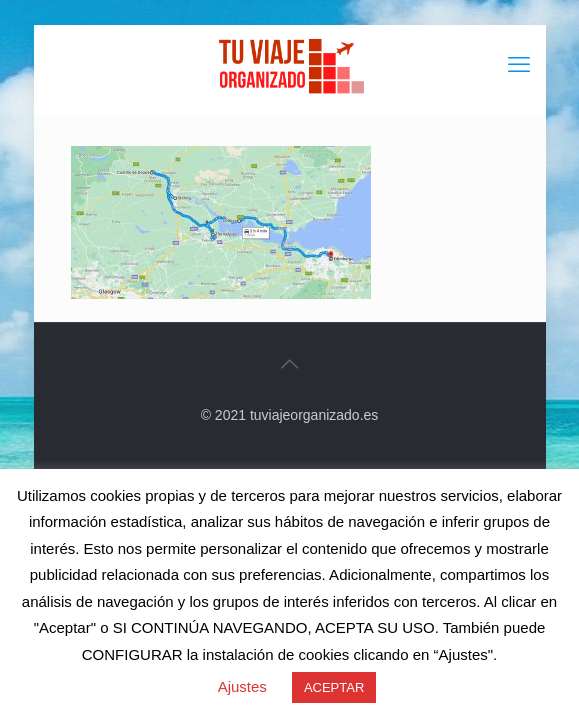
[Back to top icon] (290, 364)
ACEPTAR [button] (334, 687)
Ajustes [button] (242, 686)
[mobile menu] (519, 65)
